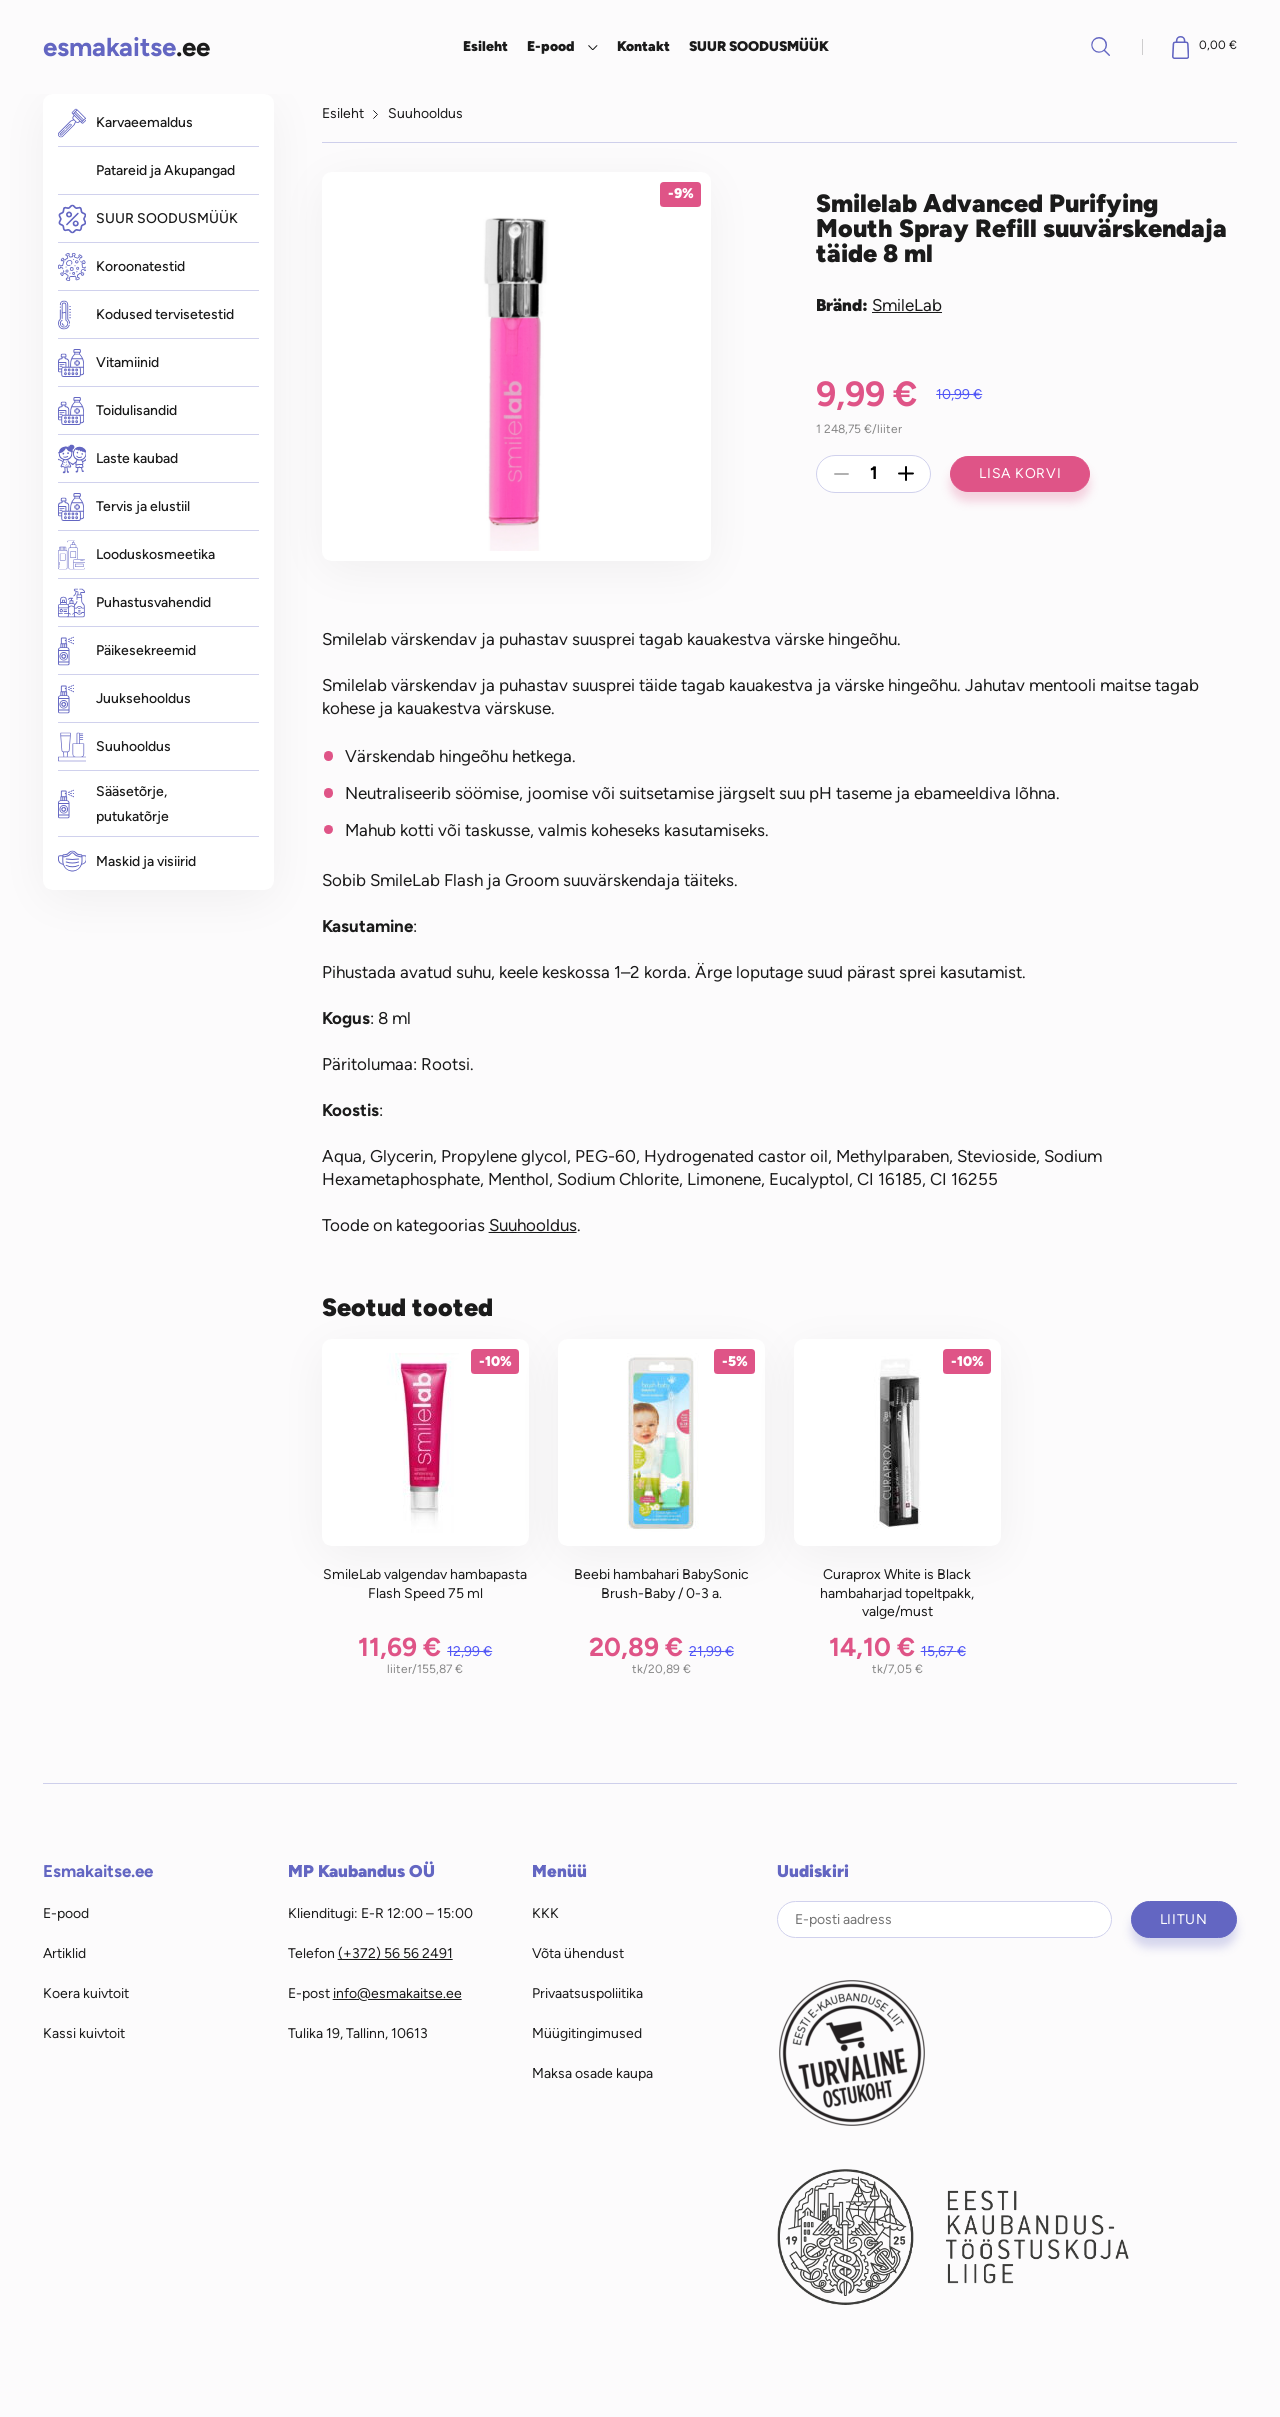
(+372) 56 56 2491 (395, 1953)
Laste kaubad (118, 458)
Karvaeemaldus (125, 122)
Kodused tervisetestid (146, 314)
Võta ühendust (578, 1953)
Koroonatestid (121, 267)
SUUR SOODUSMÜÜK (759, 46)
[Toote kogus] (874, 474)
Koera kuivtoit (86, 1993)
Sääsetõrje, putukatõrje (113, 804)
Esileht (485, 46)
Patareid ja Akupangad (165, 170)
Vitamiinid (108, 363)
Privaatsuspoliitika (587, 1993)
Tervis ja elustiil (124, 507)
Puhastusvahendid (134, 602)
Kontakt (643, 46)
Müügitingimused (587, 2033)
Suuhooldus (114, 746)
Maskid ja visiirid (127, 861)
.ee (126, 46)
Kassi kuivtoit (84, 2033)
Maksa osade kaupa (592, 2073)
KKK (545, 1913)
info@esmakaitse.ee (397, 1993)
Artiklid (64, 1953)
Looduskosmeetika (136, 554)
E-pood (550, 46)
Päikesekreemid (127, 650)
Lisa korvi (1020, 473)
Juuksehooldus (124, 698)
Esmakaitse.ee (98, 1871)
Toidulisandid (117, 411)
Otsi (1101, 46)
